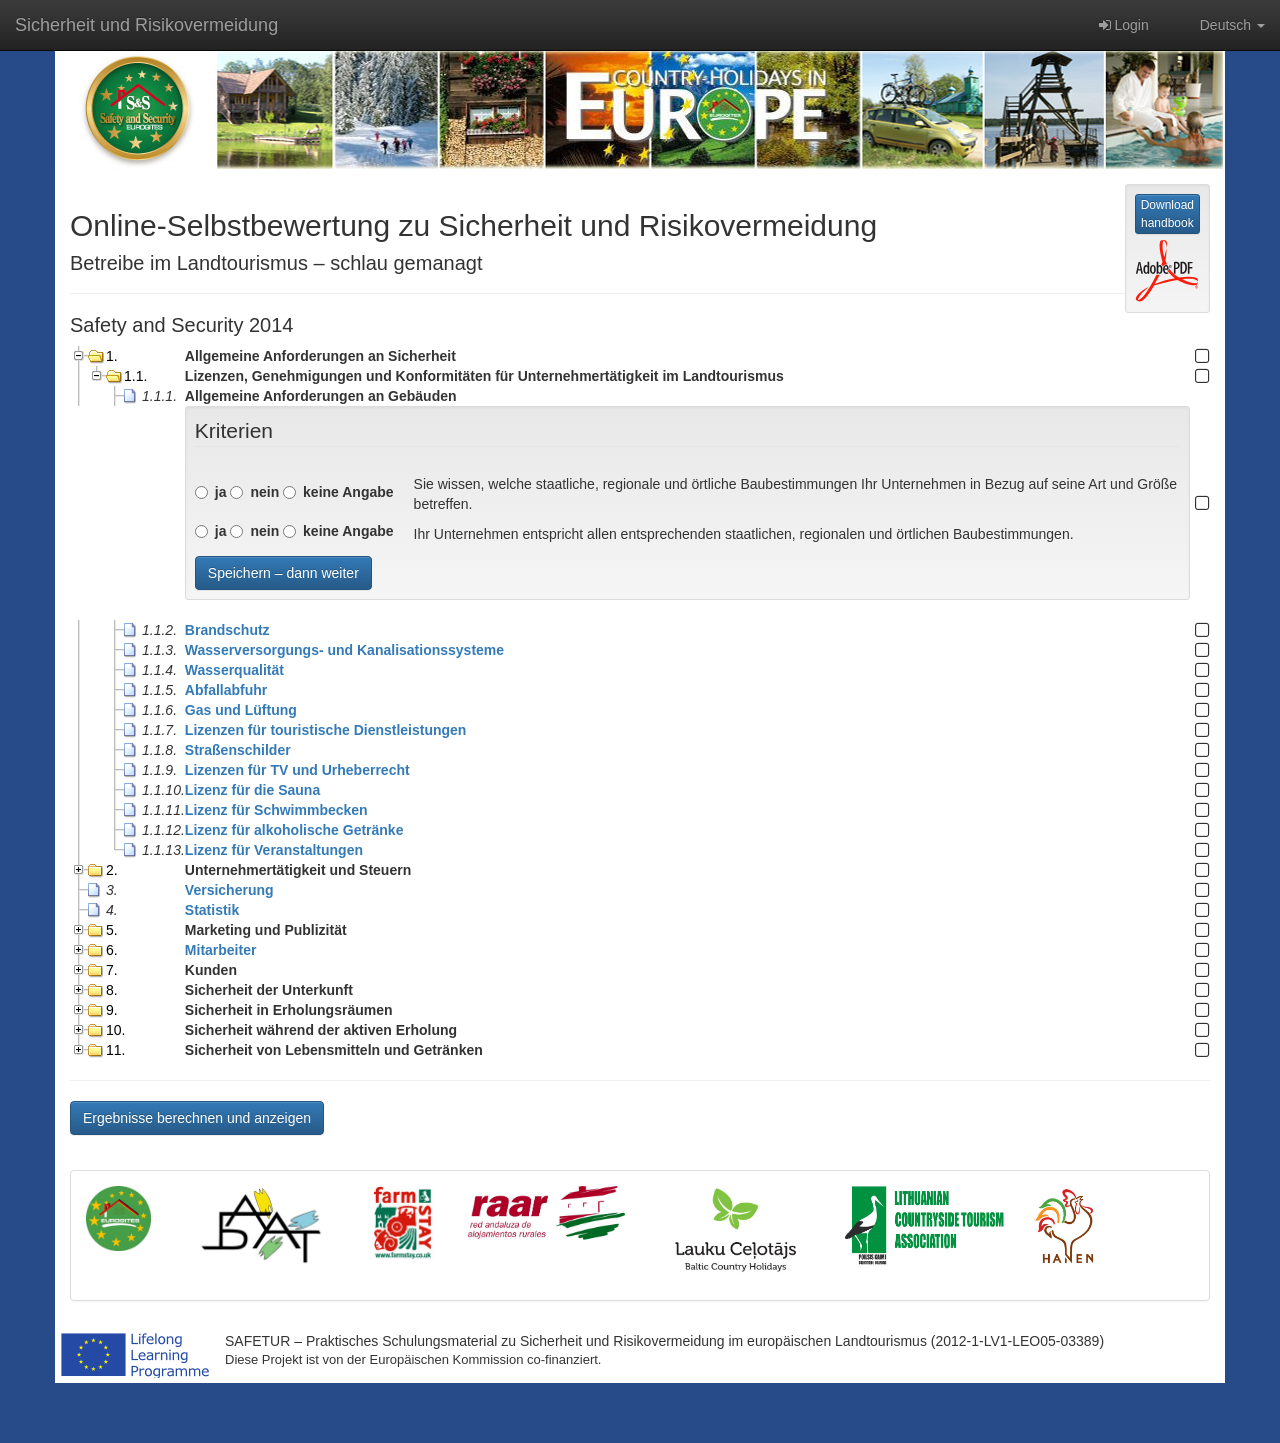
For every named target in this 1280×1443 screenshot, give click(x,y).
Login (1124, 25)
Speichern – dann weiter (283, 573)
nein (264, 492)
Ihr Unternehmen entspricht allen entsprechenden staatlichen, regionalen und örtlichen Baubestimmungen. (744, 534)
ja (221, 492)
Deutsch (1222, 25)
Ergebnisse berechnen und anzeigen (197, 1118)
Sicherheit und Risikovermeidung (146, 25)
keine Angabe (348, 492)
